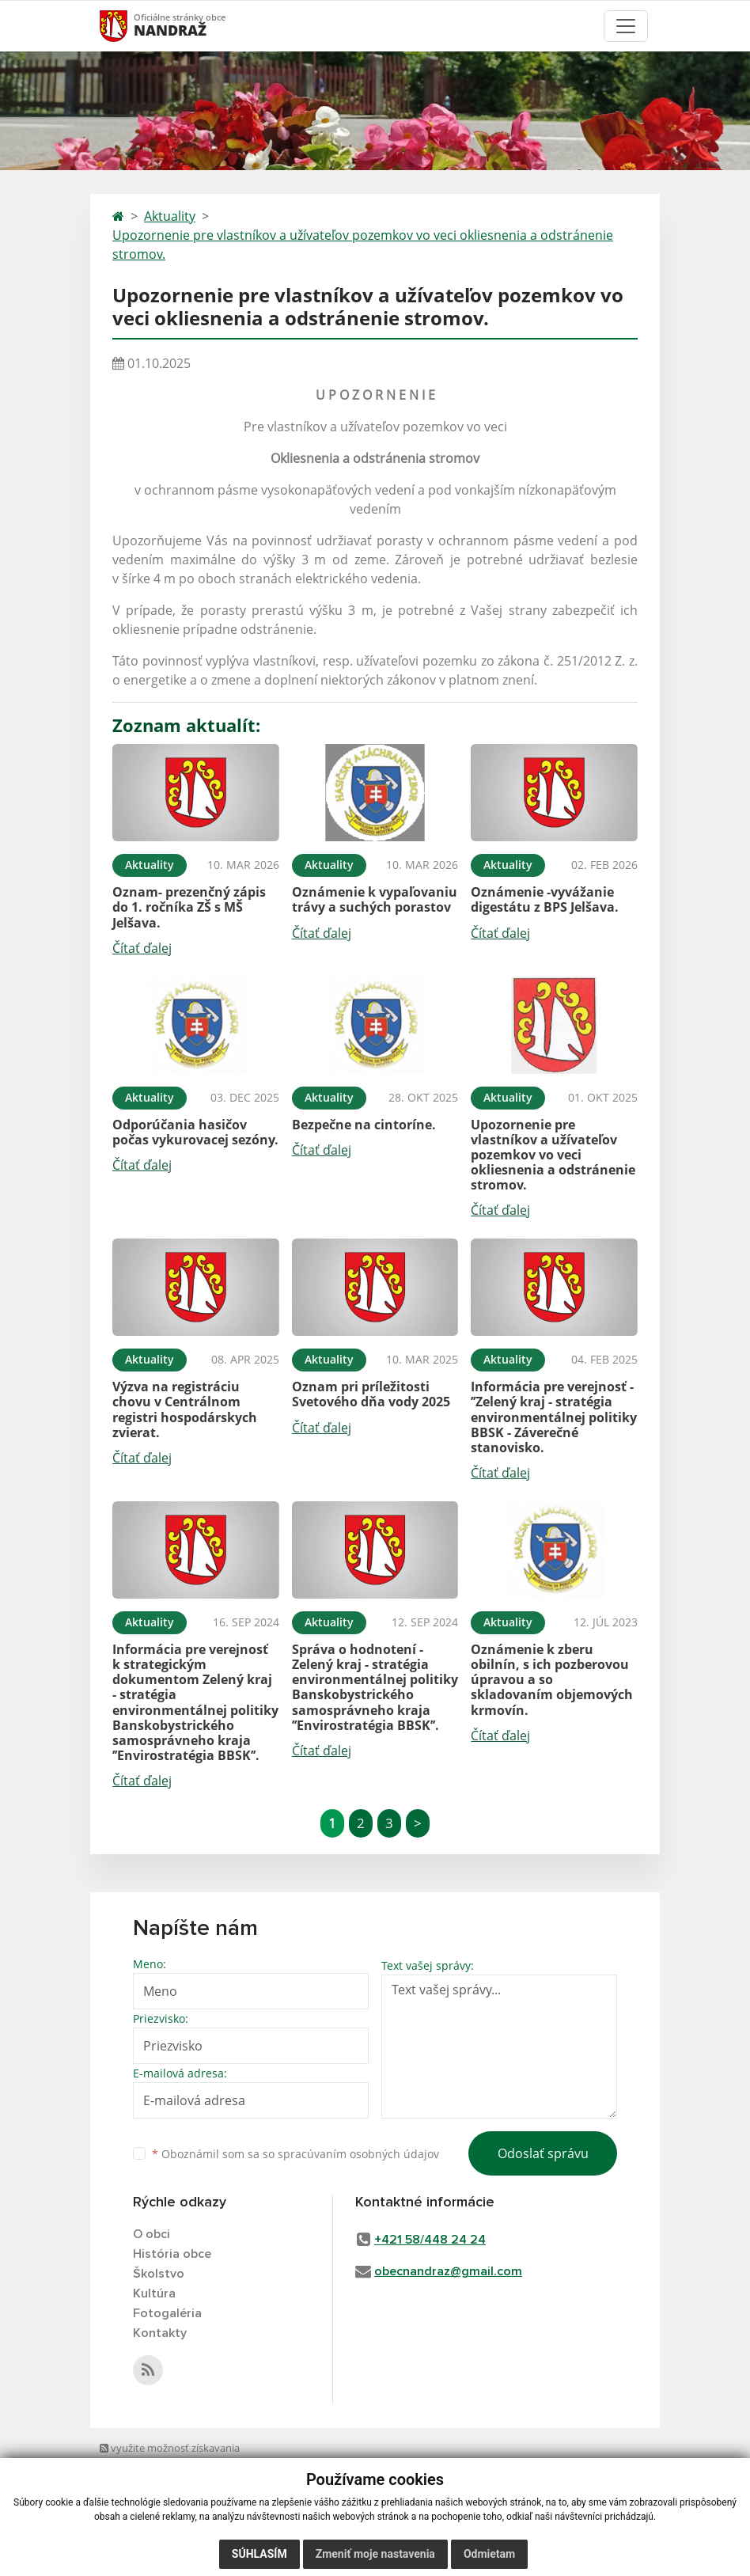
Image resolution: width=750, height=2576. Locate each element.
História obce (172, 2254)
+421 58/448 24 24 (430, 2239)
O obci (151, 2234)
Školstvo (158, 2273)
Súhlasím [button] (259, 2554)
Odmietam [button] (489, 2554)
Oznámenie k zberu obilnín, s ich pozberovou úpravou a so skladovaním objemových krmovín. (552, 1680)
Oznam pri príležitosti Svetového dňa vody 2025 (371, 1394)
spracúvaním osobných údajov (358, 2153)
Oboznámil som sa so (295, 2153)
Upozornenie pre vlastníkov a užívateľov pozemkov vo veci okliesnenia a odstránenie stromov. (362, 244)
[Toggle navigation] (626, 26)
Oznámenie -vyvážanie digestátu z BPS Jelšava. (545, 899)
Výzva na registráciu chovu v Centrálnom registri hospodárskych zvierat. (184, 1409)
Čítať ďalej (142, 948)
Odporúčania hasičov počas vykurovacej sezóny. (195, 1132)
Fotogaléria (167, 2313)
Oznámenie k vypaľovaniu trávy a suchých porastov (374, 899)
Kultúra (154, 2293)
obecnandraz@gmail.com (448, 2271)
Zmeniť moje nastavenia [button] (375, 2554)
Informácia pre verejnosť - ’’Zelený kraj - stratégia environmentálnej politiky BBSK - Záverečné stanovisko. (554, 1417)
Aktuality (169, 216)
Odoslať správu (543, 2153)
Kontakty (160, 2333)
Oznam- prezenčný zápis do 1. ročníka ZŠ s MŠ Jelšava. (189, 907)
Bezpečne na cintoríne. (364, 1124)
